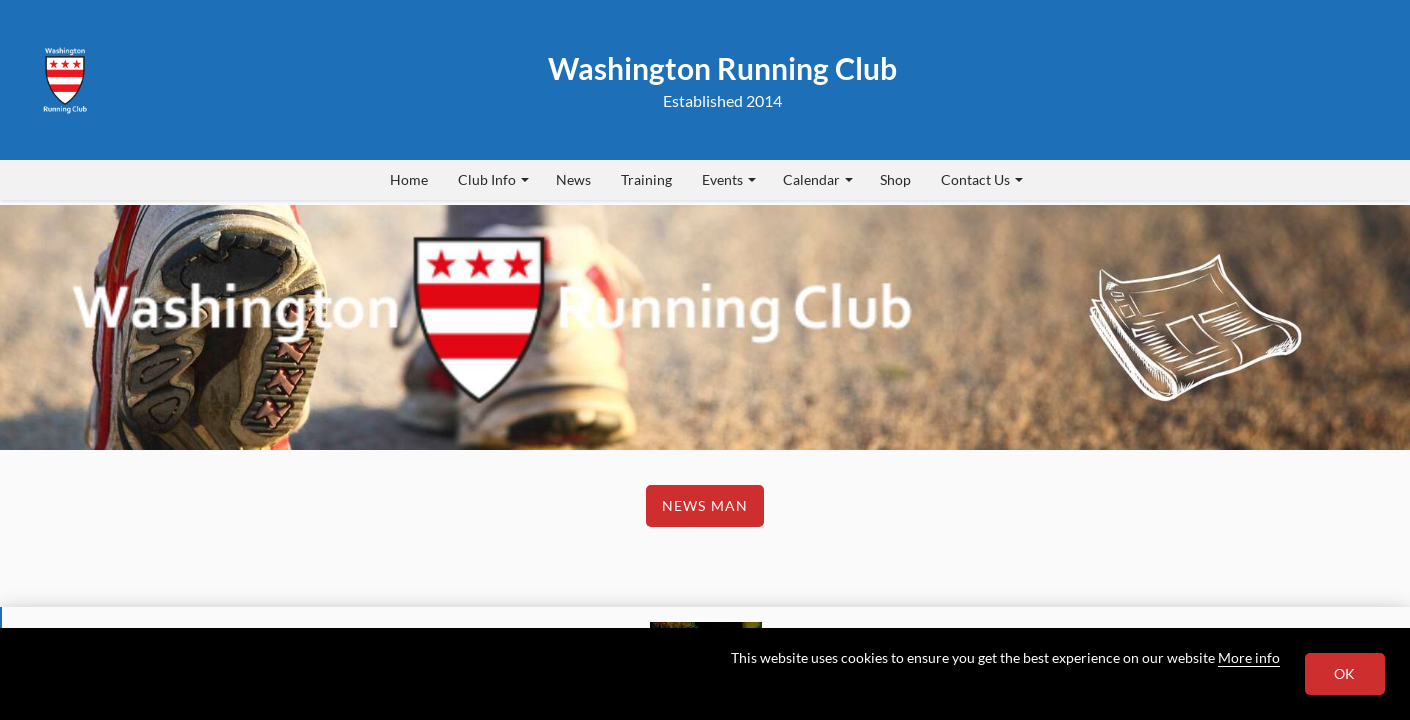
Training (646, 179)
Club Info (493, 179)
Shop (895, 179)
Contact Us (982, 179)
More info (1249, 657)
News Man (705, 505)
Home (409, 179)
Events (729, 179)
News (573, 179)
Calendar (818, 179)
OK (1345, 673)
